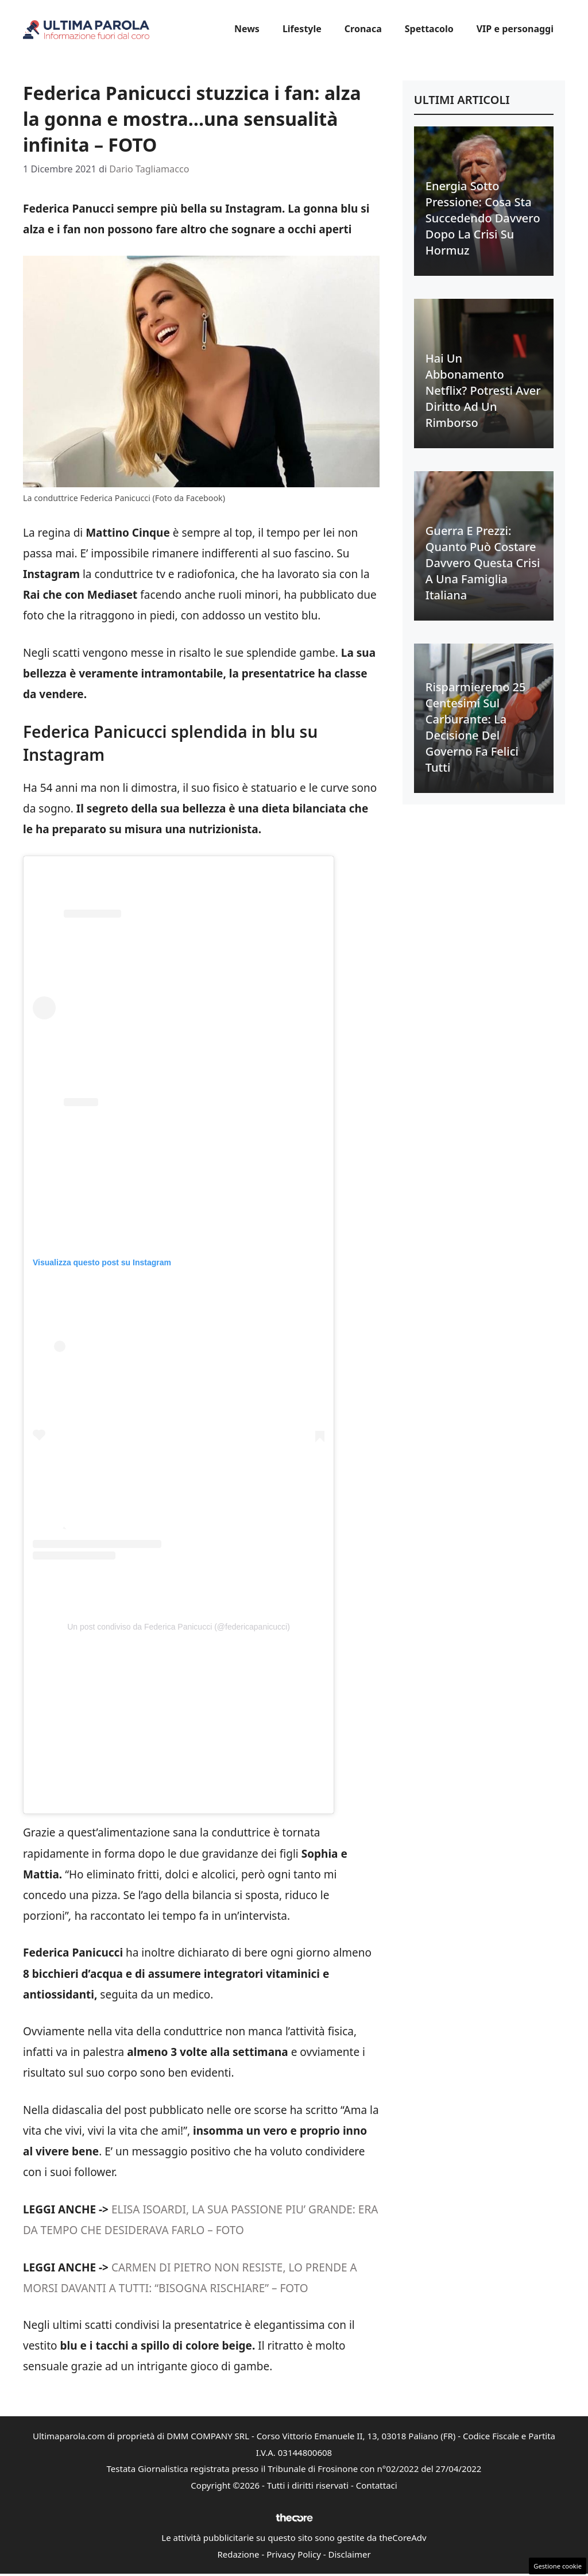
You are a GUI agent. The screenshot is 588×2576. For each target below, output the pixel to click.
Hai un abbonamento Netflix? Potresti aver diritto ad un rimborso (483, 390)
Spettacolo (429, 28)
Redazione (238, 2554)
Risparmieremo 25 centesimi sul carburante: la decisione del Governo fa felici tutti (475, 727)
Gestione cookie (557, 2566)
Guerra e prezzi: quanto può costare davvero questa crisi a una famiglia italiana (482, 563)
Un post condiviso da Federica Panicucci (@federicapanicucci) (178, 1626)
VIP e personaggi (515, 28)
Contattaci (376, 2485)
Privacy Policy (293, 2554)
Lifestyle (302, 28)
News (247, 28)
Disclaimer (349, 2554)
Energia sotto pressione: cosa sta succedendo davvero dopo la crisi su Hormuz (482, 218)
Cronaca (363, 28)
